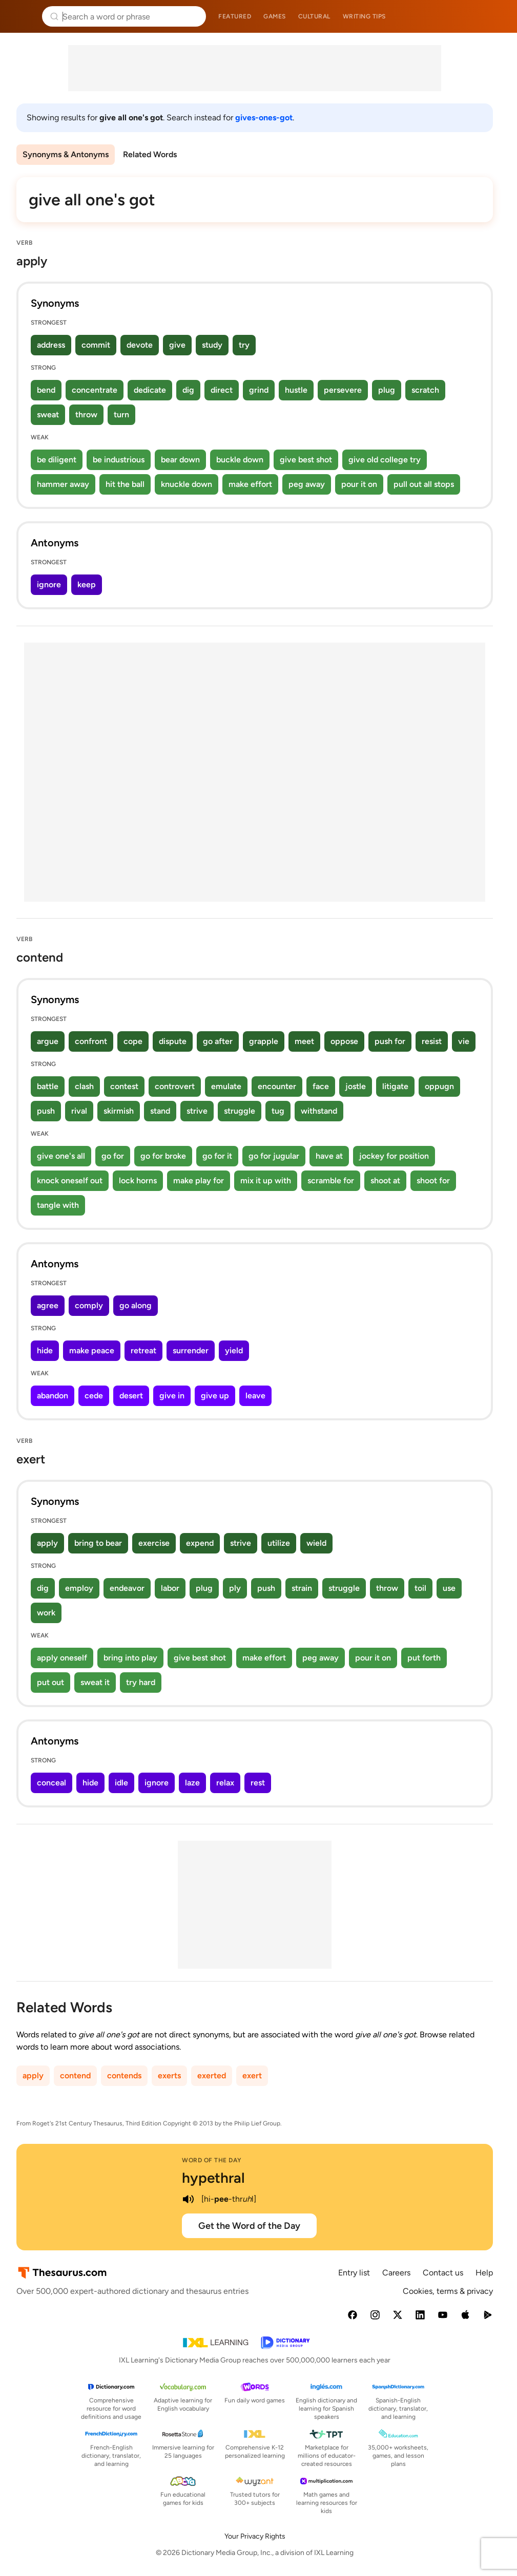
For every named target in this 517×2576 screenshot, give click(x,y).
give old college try (384, 459)
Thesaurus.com (23, 16)
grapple (263, 1041)
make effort (250, 484)
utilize (278, 1543)
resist (432, 1041)
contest (124, 1086)
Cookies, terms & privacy (448, 2291)
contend (75, 2075)
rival (79, 1111)
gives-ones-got (264, 117)
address (51, 345)
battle (47, 1086)
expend (200, 1543)
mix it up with (265, 1180)
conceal (51, 1782)
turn (121, 414)
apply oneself (62, 1658)
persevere (343, 390)
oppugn (439, 1086)
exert (252, 2075)
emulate (226, 1086)
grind (258, 390)
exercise (154, 1543)
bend (46, 390)
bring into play (130, 1658)
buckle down (239, 459)
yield (234, 1350)
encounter (277, 1086)
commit (95, 345)
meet (304, 1041)
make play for (198, 1180)
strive (197, 1111)
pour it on (359, 484)
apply (47, 1543)
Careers (396, 2272)
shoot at (385, 1180)
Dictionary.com (495, 16)
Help (484, 2272)
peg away (306, 484)
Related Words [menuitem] (150, 154)
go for (112, 1156)
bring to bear (98, 1543)
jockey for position (394, 1156)
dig (188, 390)
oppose (344, 1041)
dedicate (150, 390)
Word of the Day (212, 2160)
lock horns (138, 1180)
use (449, 1588)
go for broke (163, 1156)
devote (140, 345)
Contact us (443, 2272)
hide (45, 1350)
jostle (355, 1086)
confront (91, 1041)
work (46, 1612)
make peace (91, 1350)
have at (329, 1156)
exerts (169, 2075)
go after (218, 1041)
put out (50, 1682)
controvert (175, 1086)
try (244, 345)
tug (278, 1111)
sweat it (95, 1682)
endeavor (127, 1588)
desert (131, 1395)
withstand (319, 1111)
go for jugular (274, 1156)
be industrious (118, 459)
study (212, 345)
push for (390, 1041)
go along (135, 1305)
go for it (217, 1156)
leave (255, 1395)
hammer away (63, 484)
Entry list (354, 2272)
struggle (239, 1111)
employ (79, 1588)
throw (86, 414)
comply (89, 1305)
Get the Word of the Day (249, 2225)
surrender (191, 1350)
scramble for (330, 1180)
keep (86, 584)
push (46, 1111)
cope (132, 1041)
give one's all (61, 1156)
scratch (425, 390)
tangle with (58, 1205)
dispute (173, 1041)
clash (84, 1086)
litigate (395, 1086)
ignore (49, 584)
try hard (140, 1682)
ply (235, 1588)
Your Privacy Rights (254, 2536)
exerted (211, 2075)
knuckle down (186, 484)
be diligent (56, 459)
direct (222, 390)
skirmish (119, 1111)
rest (258, 1782)
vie (463, 1041)
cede (94, 1395)
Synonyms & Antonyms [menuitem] (66, 154)
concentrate (94, 390)
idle (121, 1782)
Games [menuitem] (274, 16)
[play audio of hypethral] (188, 2199)
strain (302, 1588)
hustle (296, 390)
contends (124, 2075)
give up (215, 1395)
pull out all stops (424, 484)
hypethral (213, 2177)
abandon (52, 1395)
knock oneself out (69, 1180)
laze (192, 1782)
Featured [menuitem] (234, 16)
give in (171, 1395)
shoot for (433, 1180)
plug (386, 390)
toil (420, 1588)
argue (47, 1041)
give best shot (306, 459)
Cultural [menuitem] (314, 16)
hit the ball (125, 484)
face (321, 1086)
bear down (180, 459)
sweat (48, 414)
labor (170, 1588)
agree (47, 1305)
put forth (424, 1658)
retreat (143, 1350)
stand (160, 1111)
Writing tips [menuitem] (364, 16)
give (177, 345)
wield (316, 1543)
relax (225, 1782)
